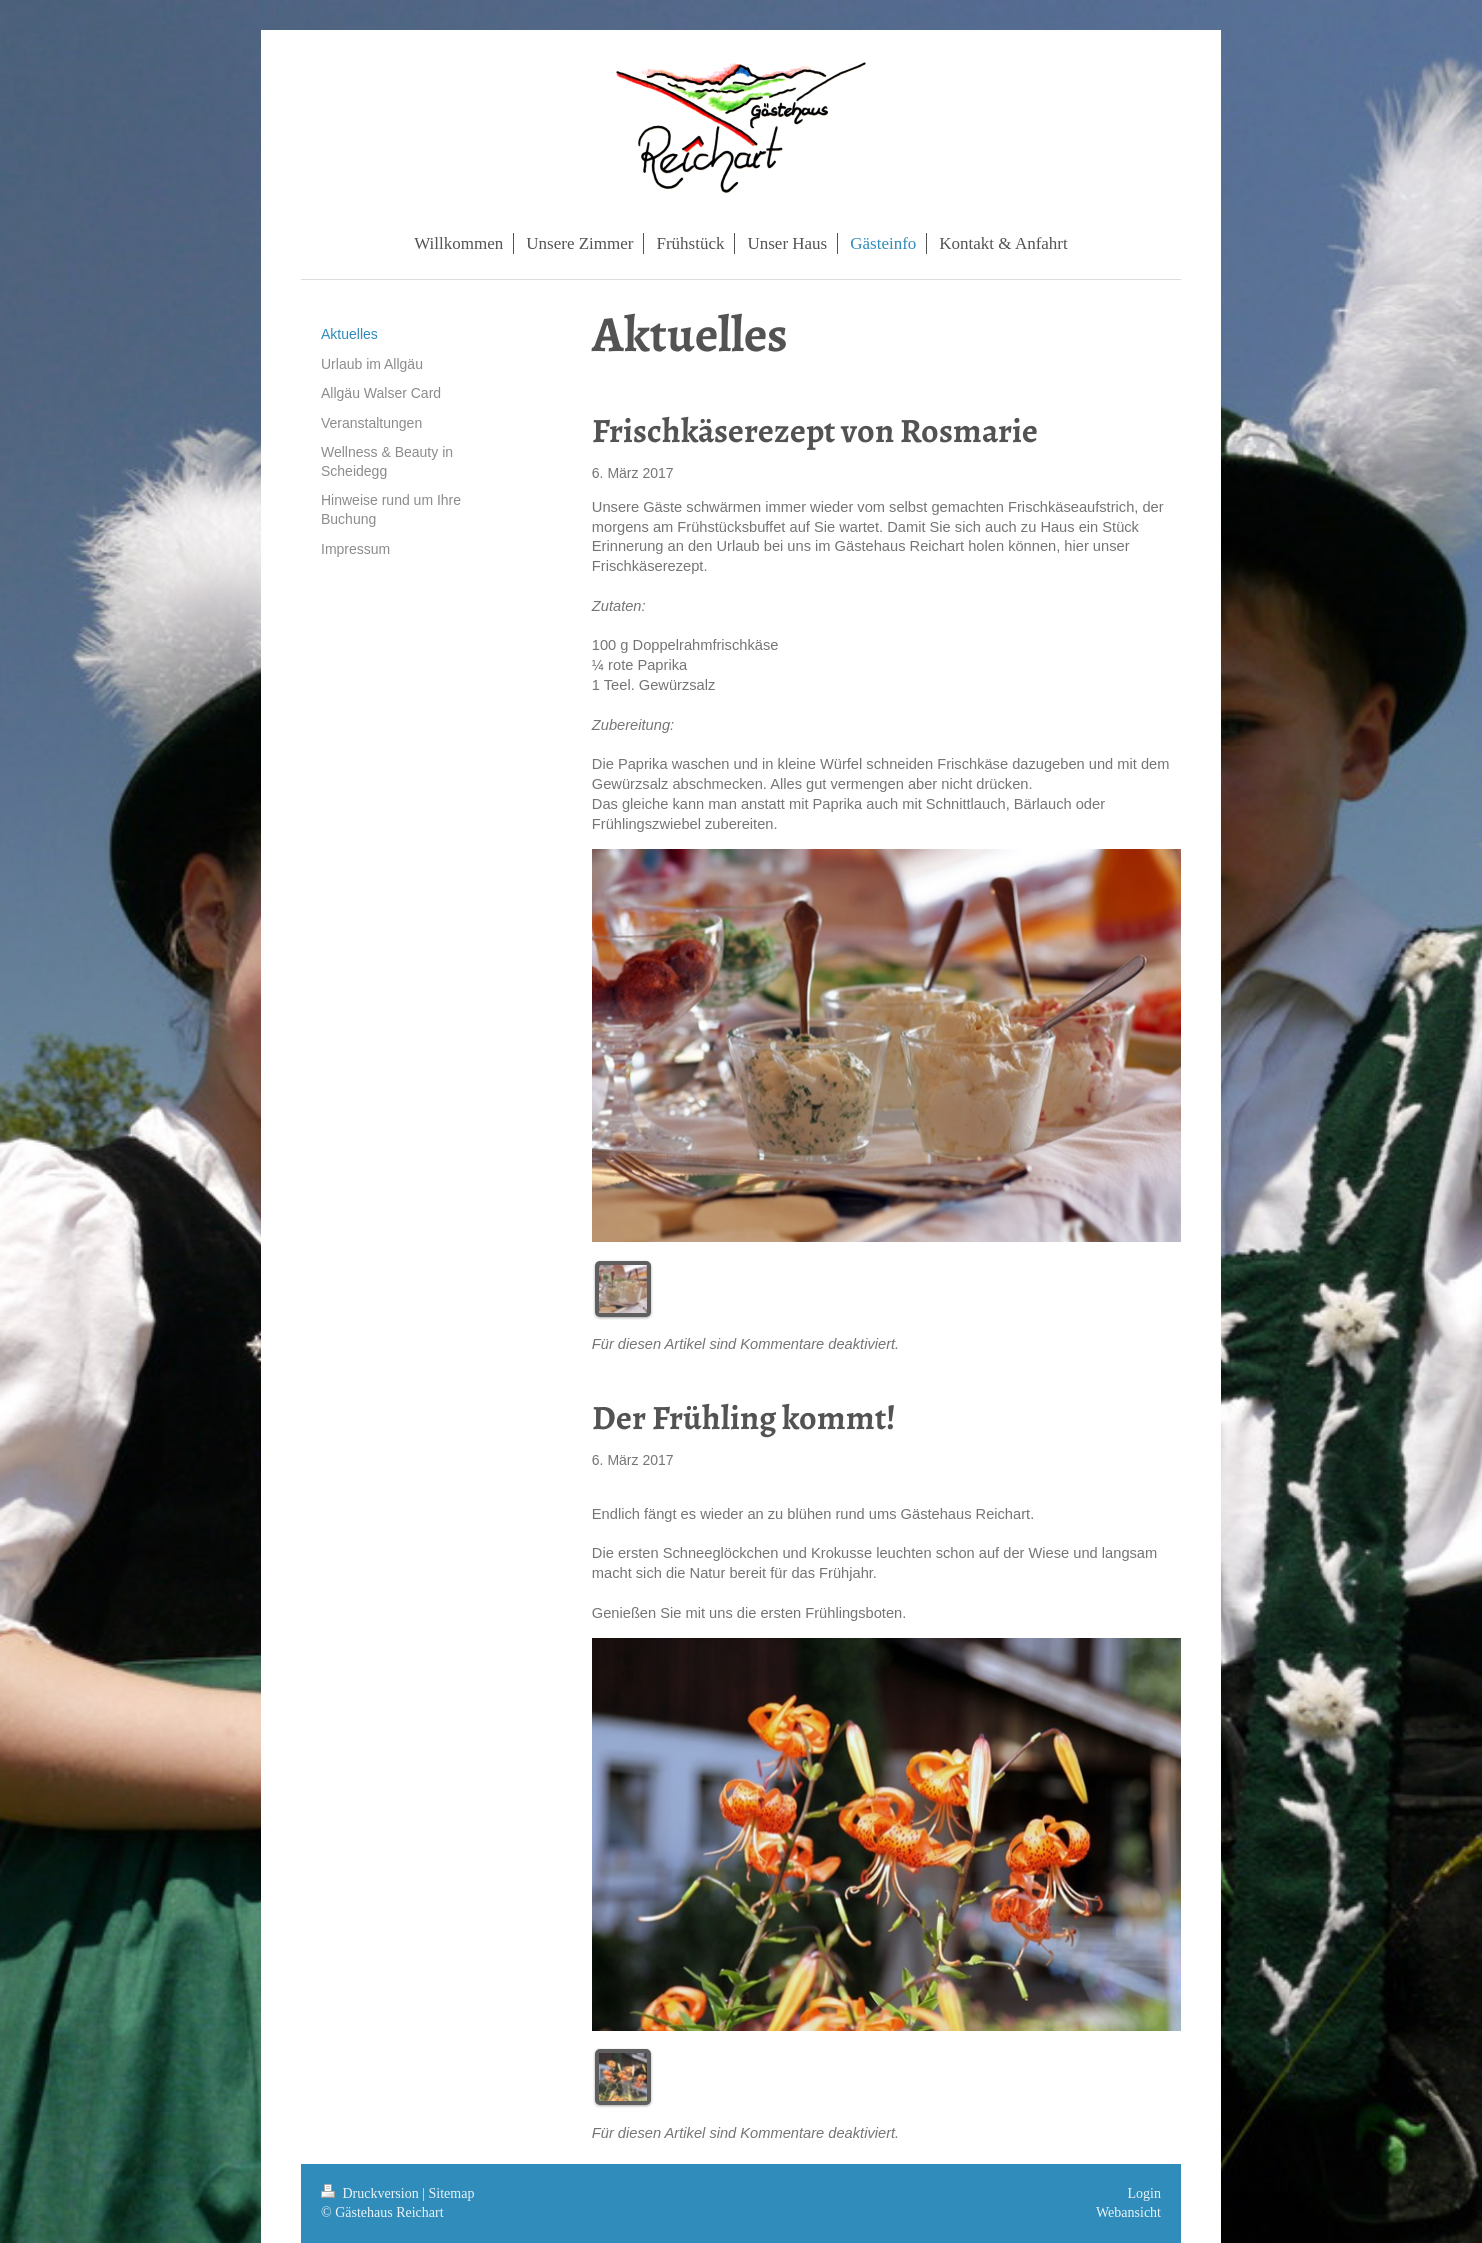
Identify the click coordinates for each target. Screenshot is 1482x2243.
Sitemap (452, 2193)
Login (1144, 2193)
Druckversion (371, 2193)
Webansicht (1128, 2212)
